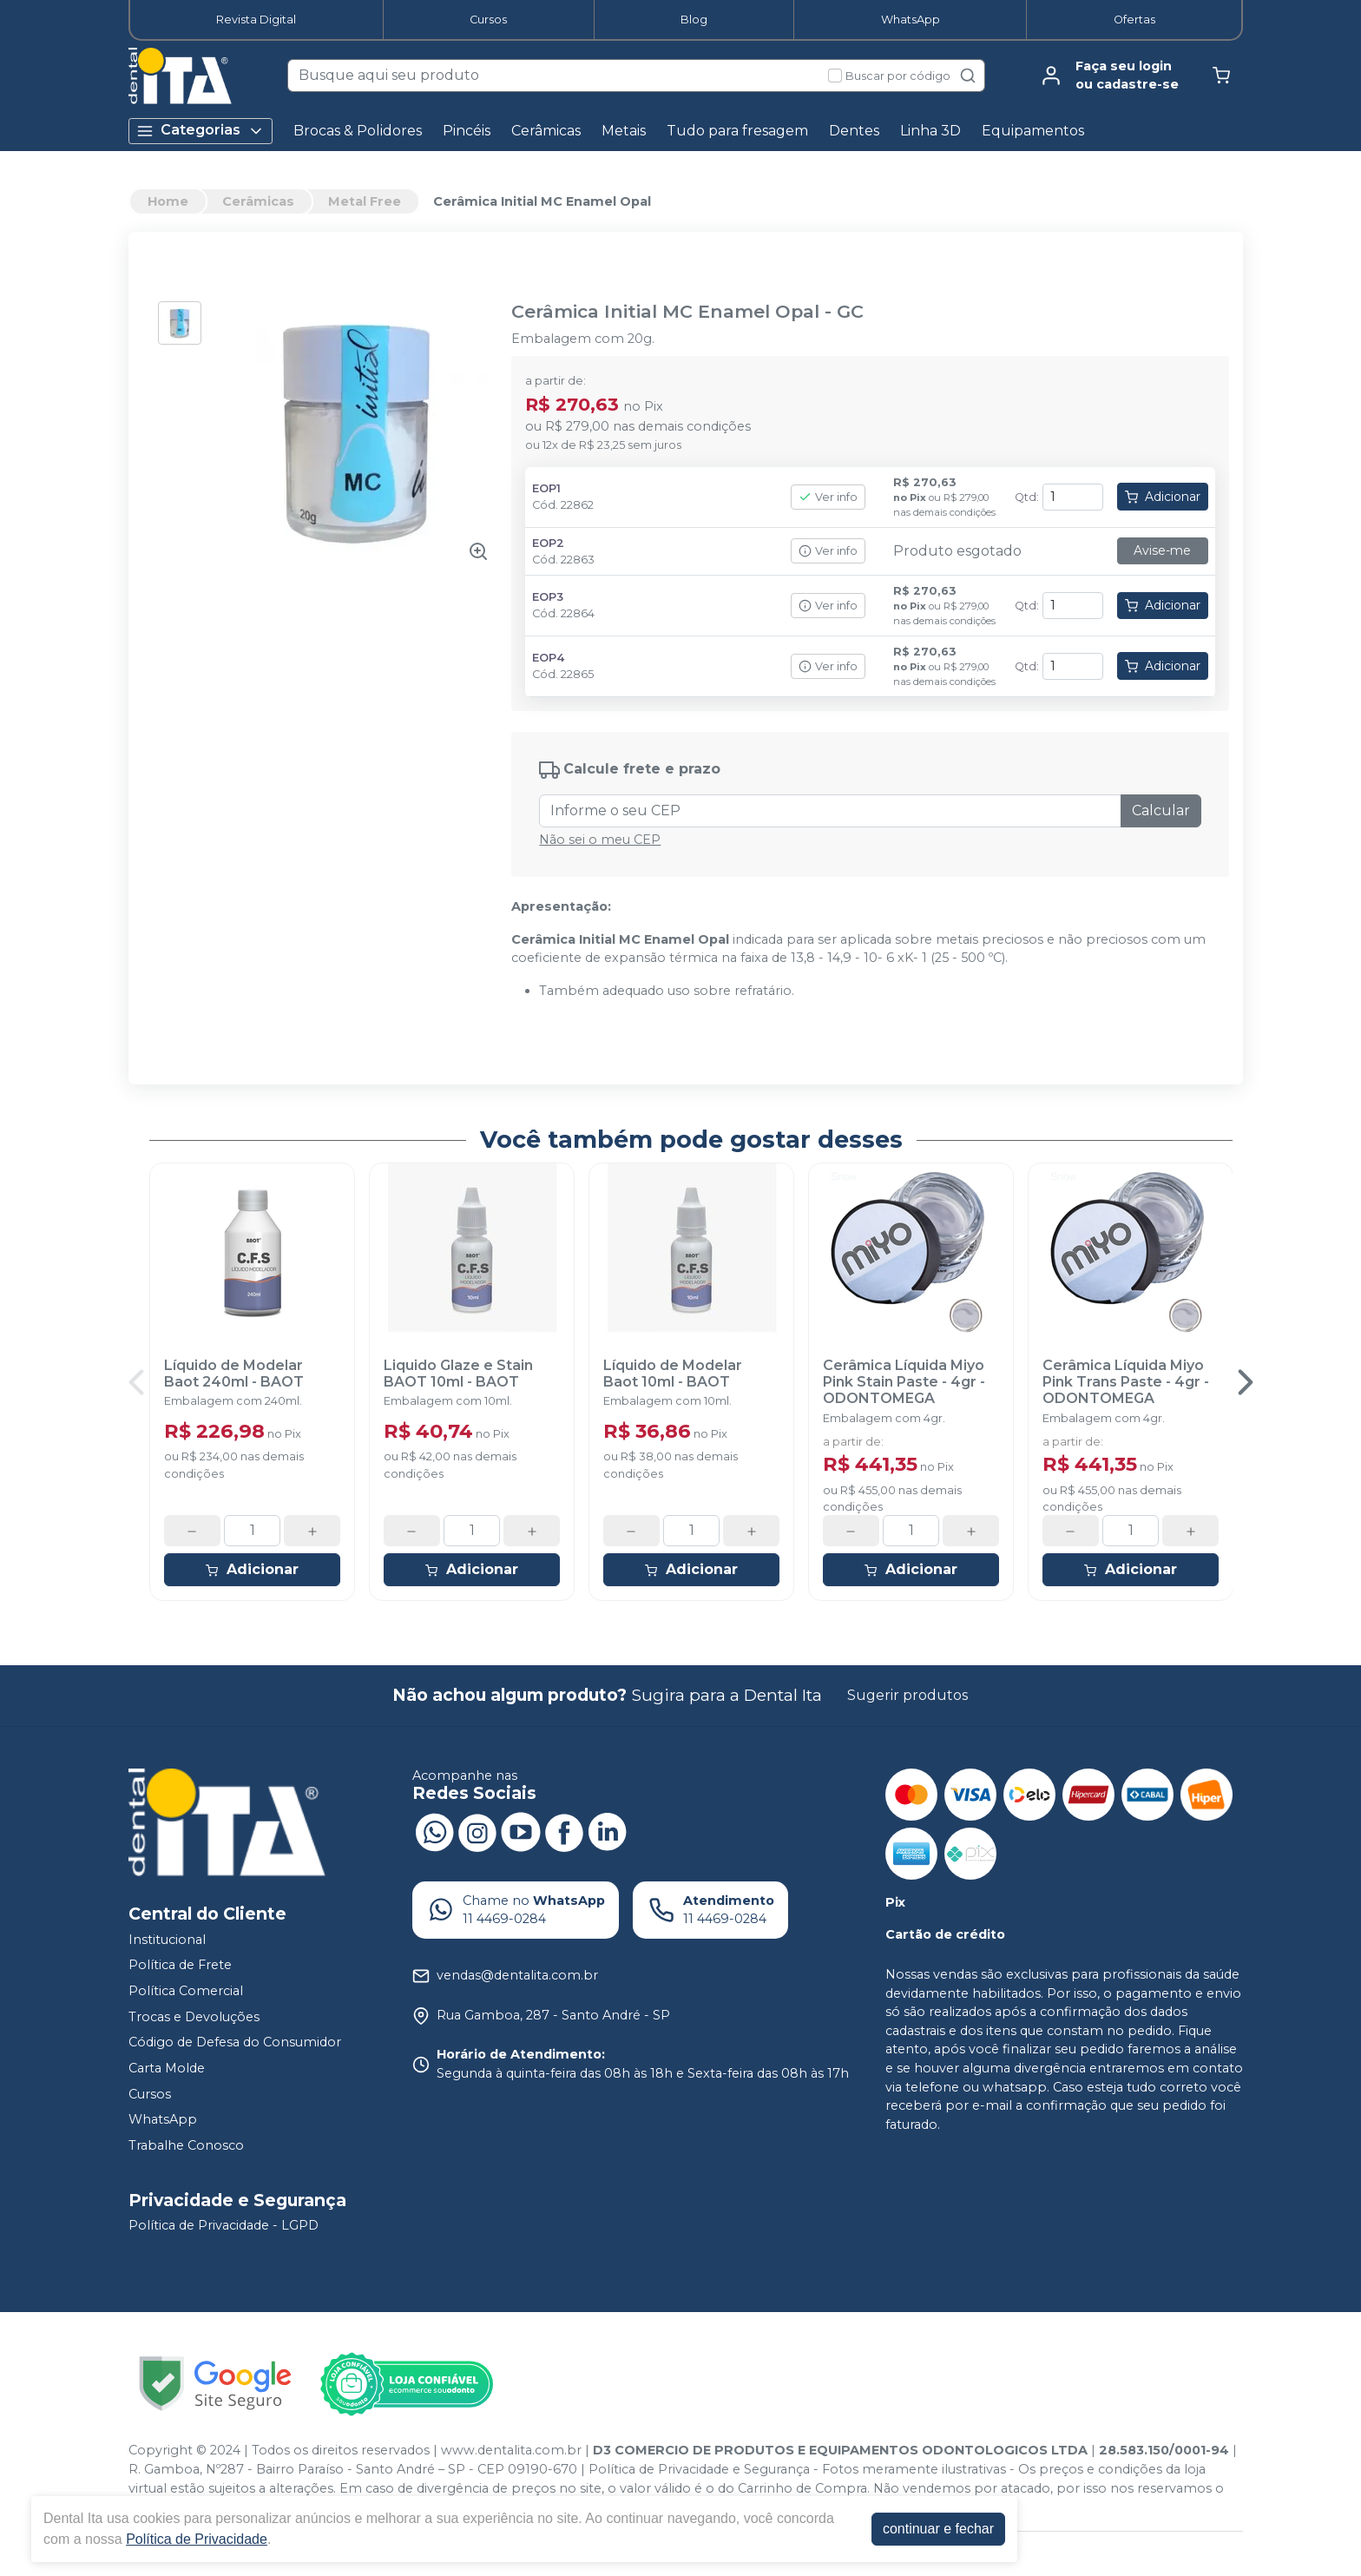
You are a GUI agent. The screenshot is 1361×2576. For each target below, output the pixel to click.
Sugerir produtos (907, 1695)
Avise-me (1162, 550)
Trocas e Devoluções (194, 2017)
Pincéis (466, 130)
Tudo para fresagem (737, 130)
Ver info (828, 497)
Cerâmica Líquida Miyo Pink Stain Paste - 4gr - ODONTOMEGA (904, 1382)
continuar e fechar (938, 2528)
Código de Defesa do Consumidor (234, 2042)
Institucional (167, 1939)
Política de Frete (180, 1965)
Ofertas (1134, 19)
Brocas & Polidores (357, 130)
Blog (693, 19)
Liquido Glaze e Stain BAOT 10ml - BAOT (458, 1373)
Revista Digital (256, 19)
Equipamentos (1033, 130)
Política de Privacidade (196, 2539)
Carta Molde (166, 2068)
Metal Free (364, 201)
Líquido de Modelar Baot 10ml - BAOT (672, 1373)
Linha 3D (930, 130)
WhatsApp (910, 19)
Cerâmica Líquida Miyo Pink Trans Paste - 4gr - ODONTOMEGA (1125, 1382)
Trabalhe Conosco (186, 2145)
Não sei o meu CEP (600, 839)
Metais (624, 130)
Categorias (200, 131)
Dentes (854, 130)
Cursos (488, 19)
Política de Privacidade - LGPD (223, 2226)
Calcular (1161, 810)
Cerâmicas (546, 130)
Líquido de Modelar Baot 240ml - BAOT (234, 1373)
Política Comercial (185, 1991)
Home (168, 201)
